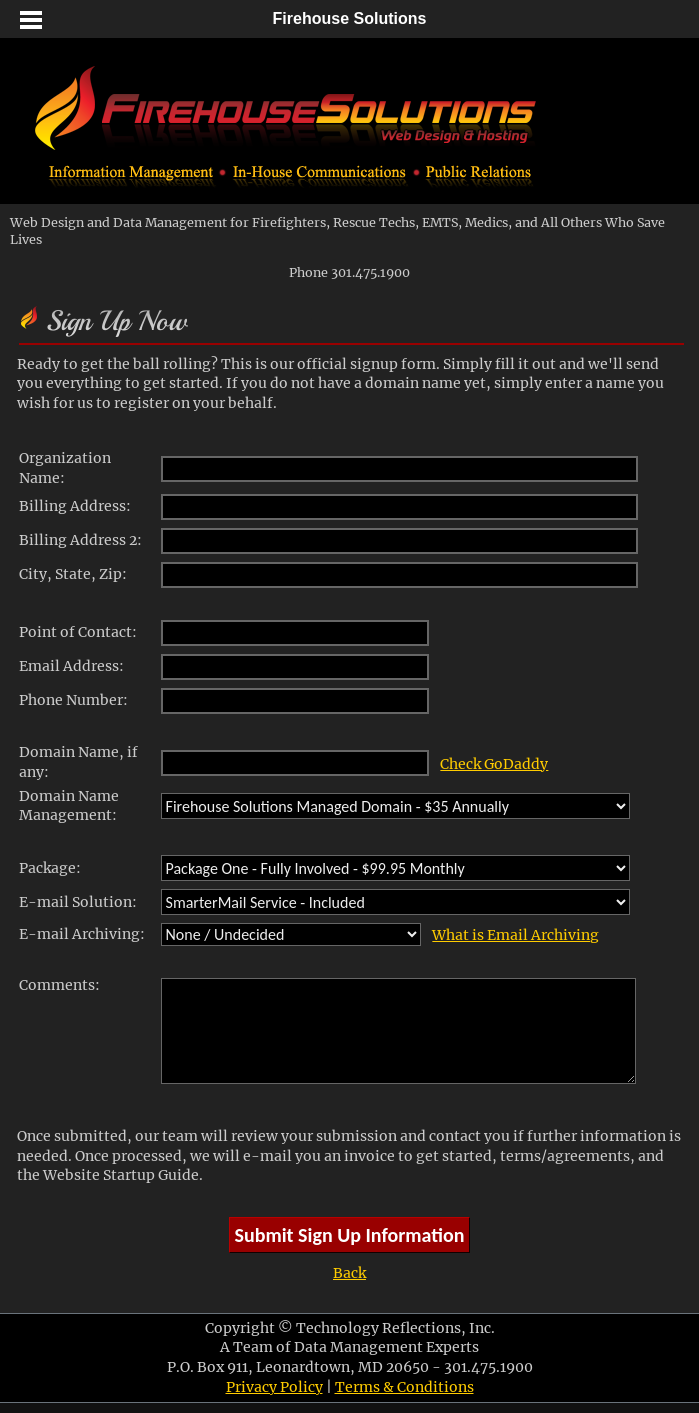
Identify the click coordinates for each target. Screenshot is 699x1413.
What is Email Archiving (515, 935)
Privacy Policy (274, 1387)
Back (349, 1273)
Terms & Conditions (404, 1387)
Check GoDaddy (494, 764)
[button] (30, 20)
